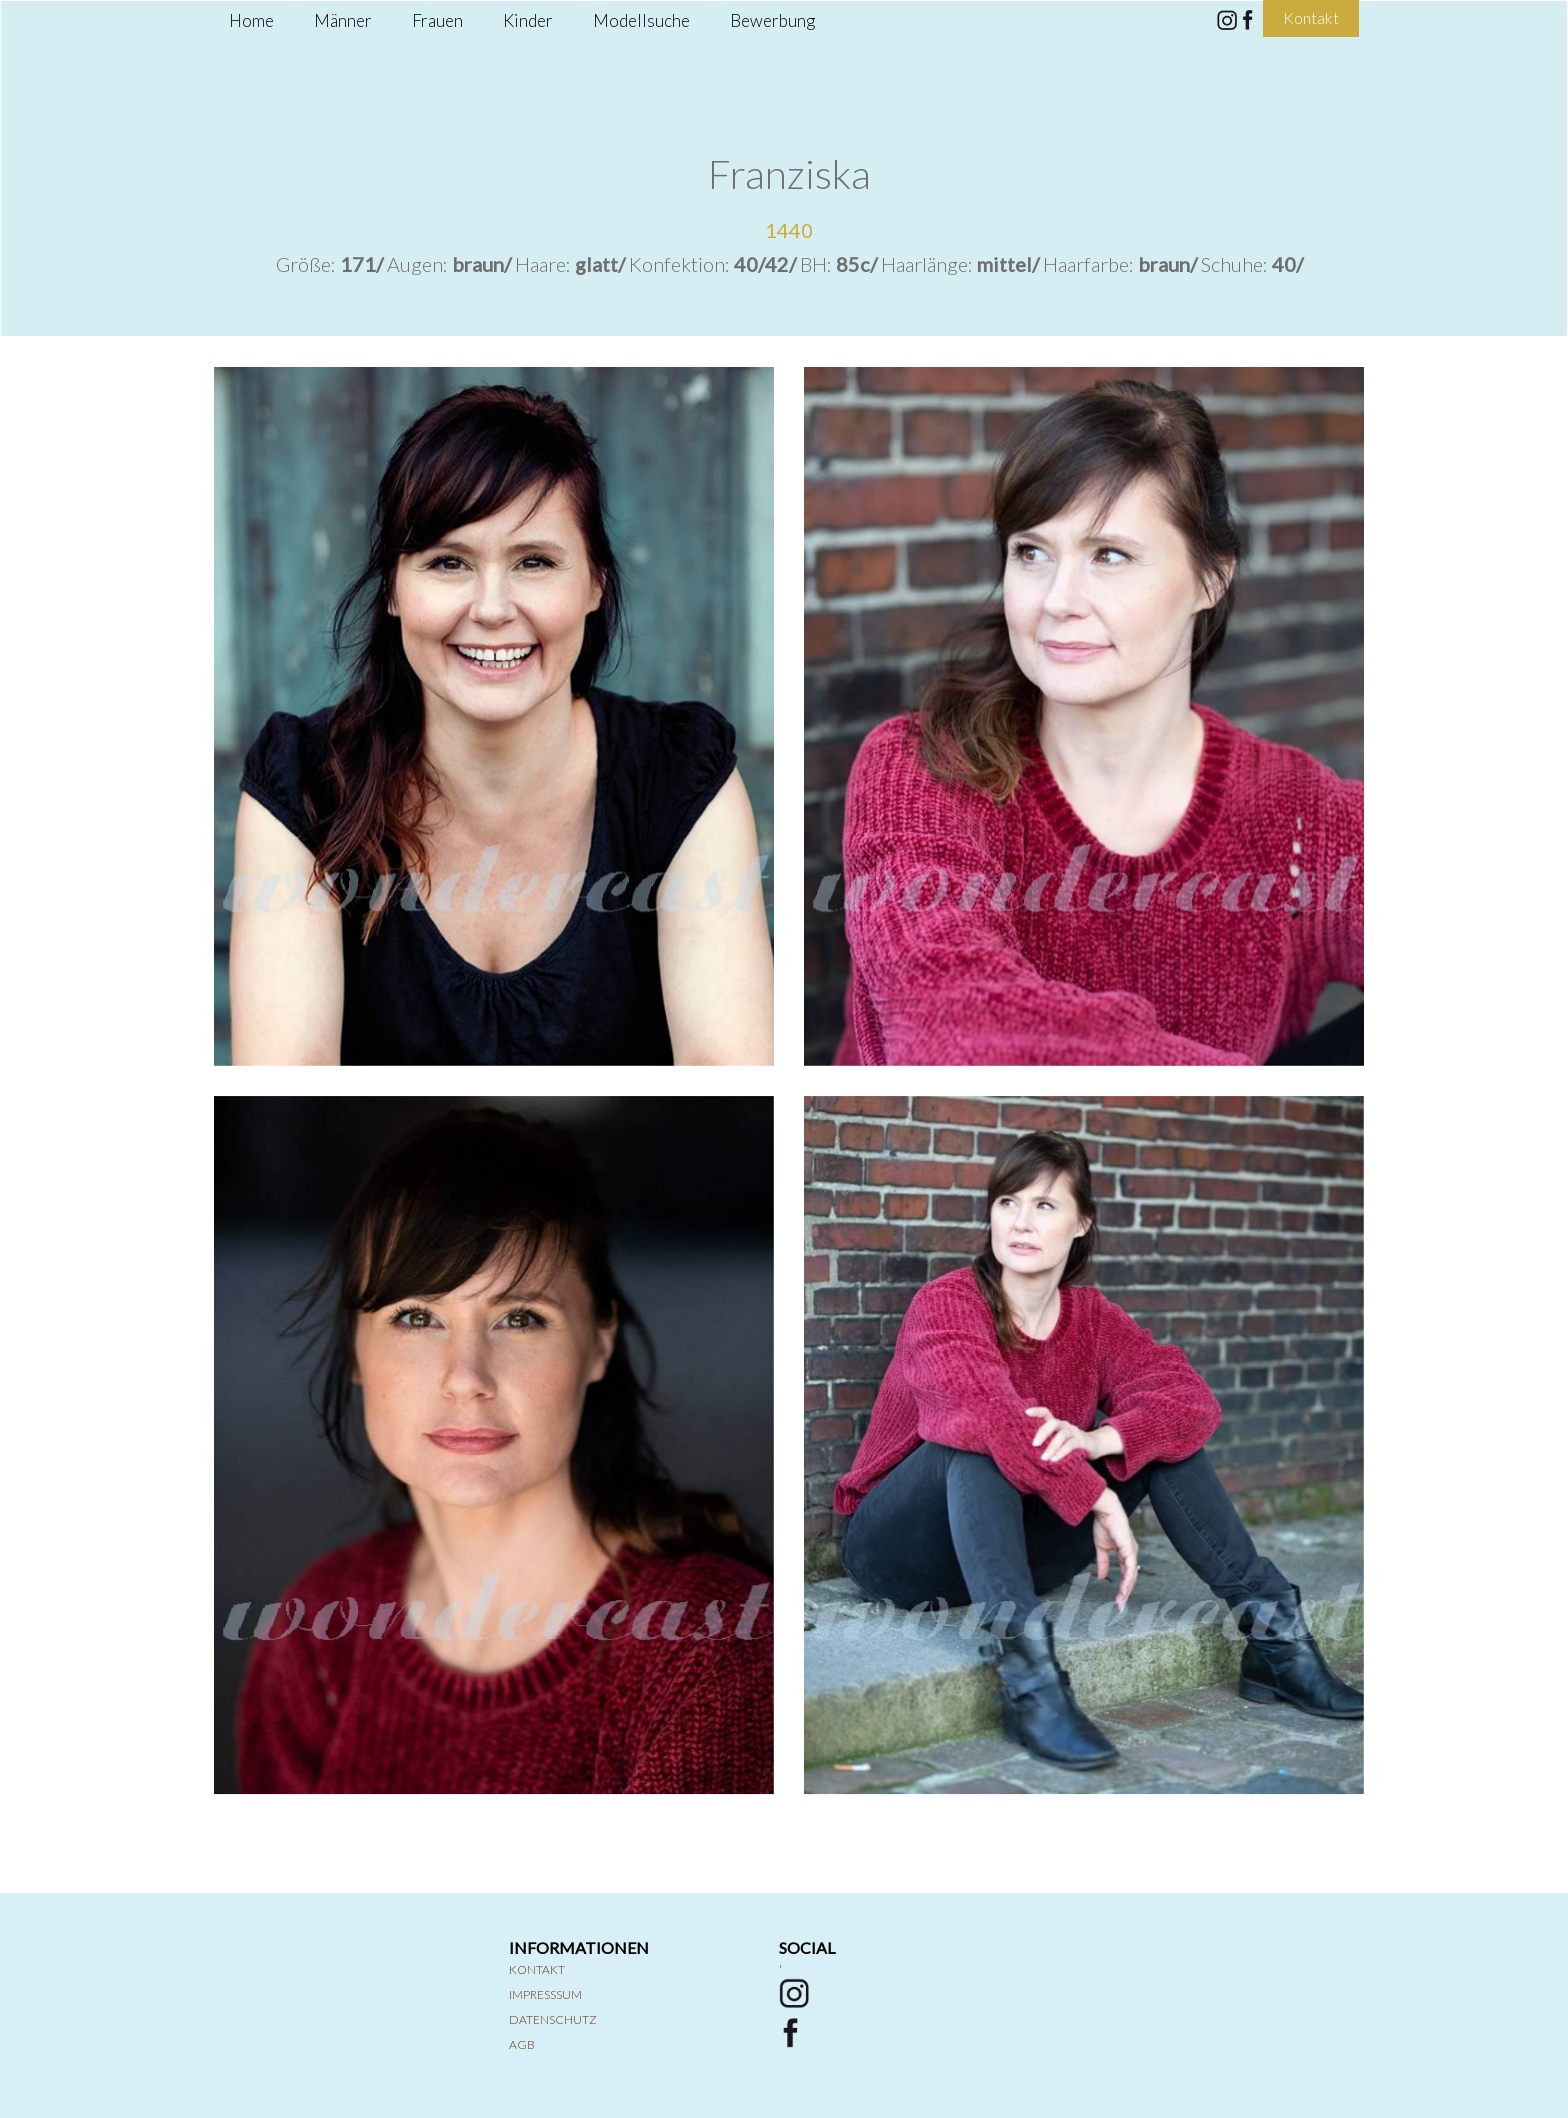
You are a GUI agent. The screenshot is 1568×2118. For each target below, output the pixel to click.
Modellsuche (641, 20)
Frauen (437, 20)
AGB (522, 2044)
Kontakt (537, 1969)
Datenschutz (553, 2019)
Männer (343, 20)
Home (251, 20)
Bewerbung (772, 20)
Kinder (528, 20)
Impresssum (545, 1994)
